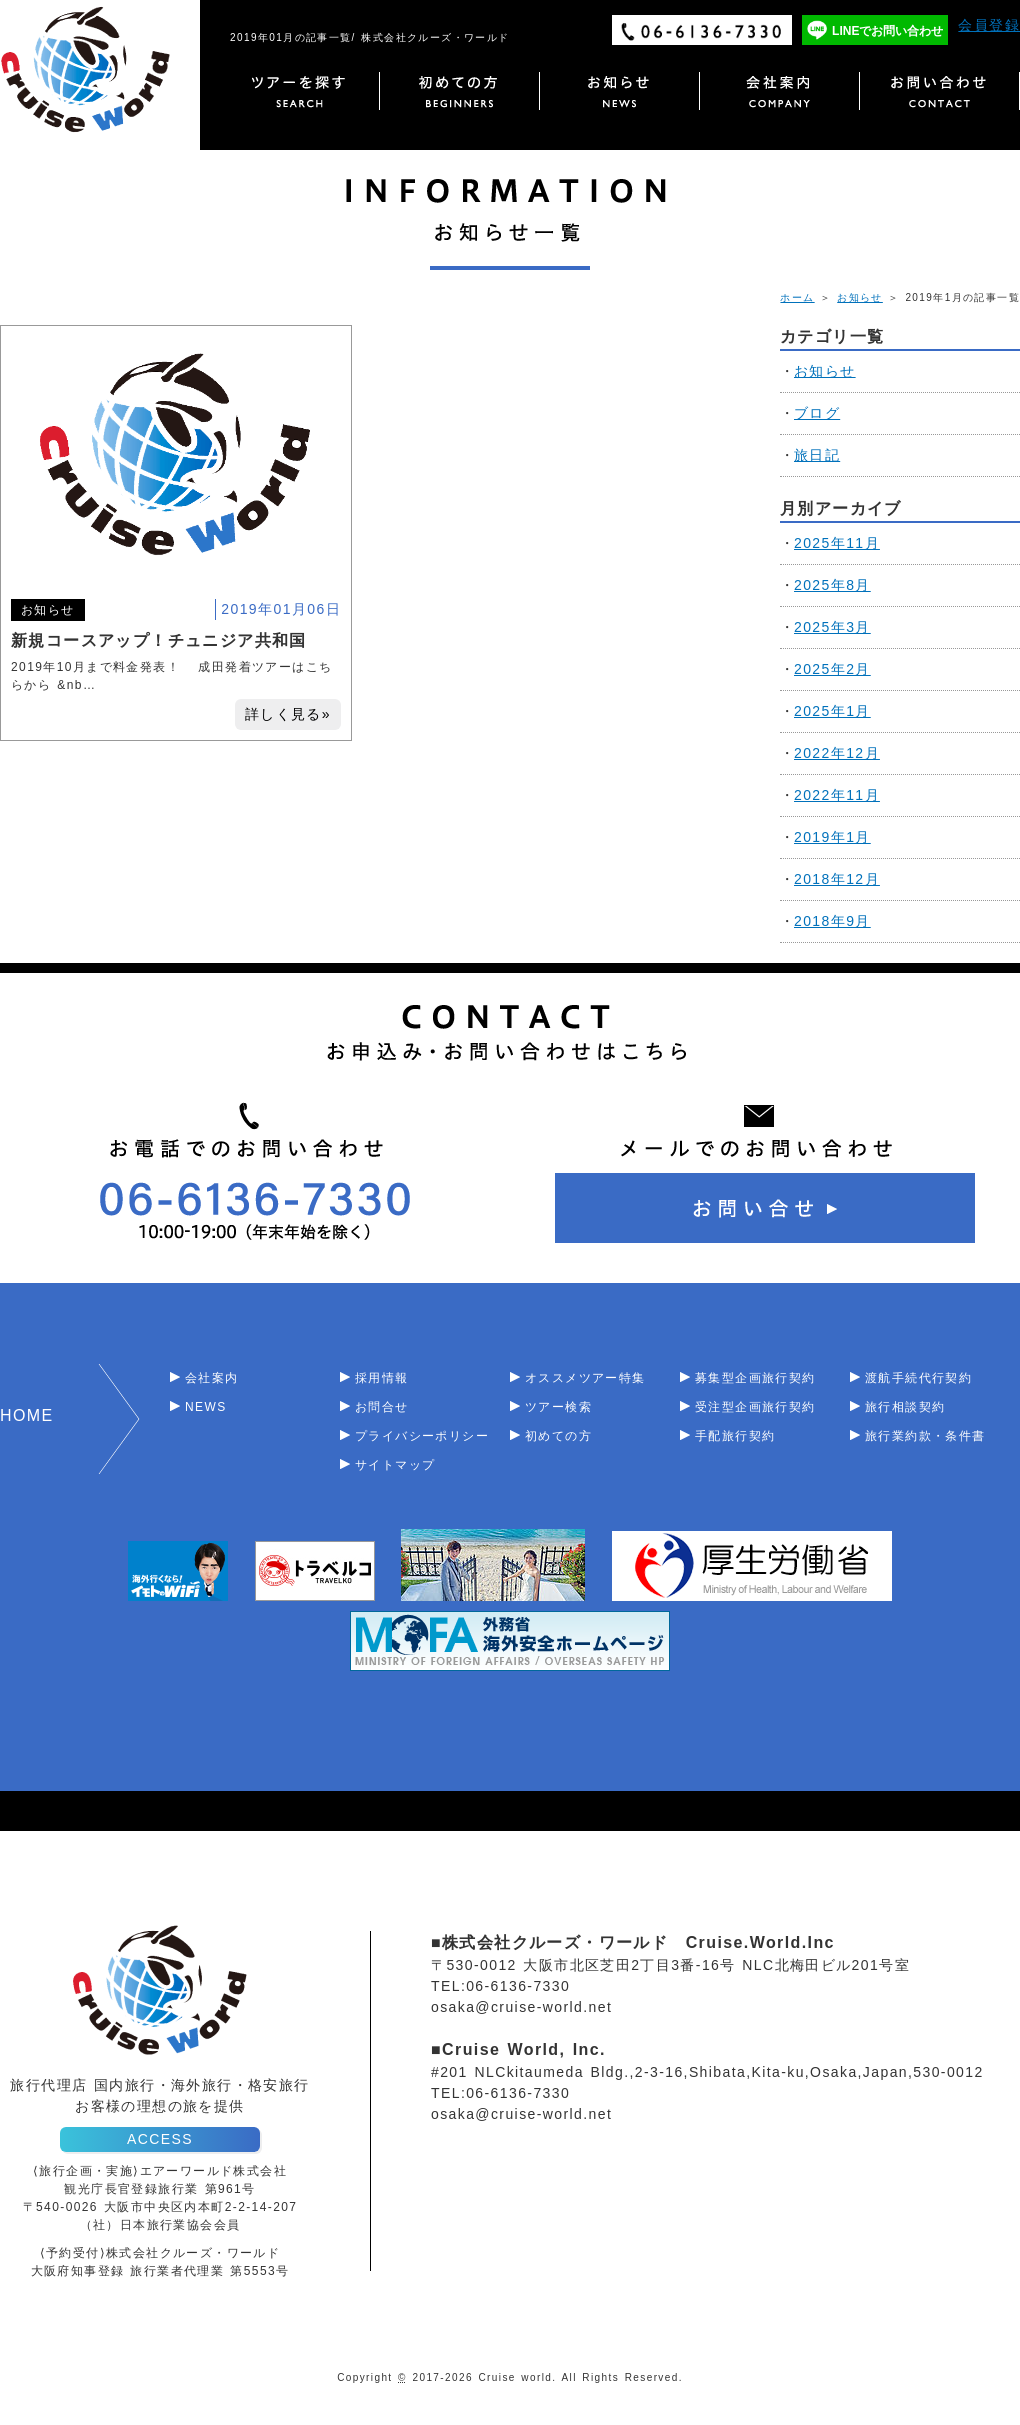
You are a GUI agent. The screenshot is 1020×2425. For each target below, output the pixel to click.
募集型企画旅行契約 (755, 1378)
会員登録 (989, 25)
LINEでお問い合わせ (887, 31)
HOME (27, 1415)
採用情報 (382, 1378)
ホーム (797, 297)
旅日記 (817, 455)
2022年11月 (837, 795)
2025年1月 (832, 711)
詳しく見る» (288, 714)
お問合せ (382, 1407)
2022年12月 (837, 753)
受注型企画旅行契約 (755, 1407)
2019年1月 (832, 837)
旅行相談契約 (905, 1407)
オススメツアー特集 (585, 1378)
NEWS (206, 1407)
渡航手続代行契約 (918, 1378)
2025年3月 (832, 627)
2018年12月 (837, 879)
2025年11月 (837, 543)
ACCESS (160, 2139)
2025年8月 (832, 585)
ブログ (817, 413)
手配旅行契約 (735, 1436)
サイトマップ (395, 1465)
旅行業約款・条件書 (925, 1436)
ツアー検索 (558, 1407)
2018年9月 (832, 921)
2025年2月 (832, 669)
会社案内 (212, 1378)
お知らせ (860, 297)
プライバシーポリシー (422, 1436)
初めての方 (558, 1436)
